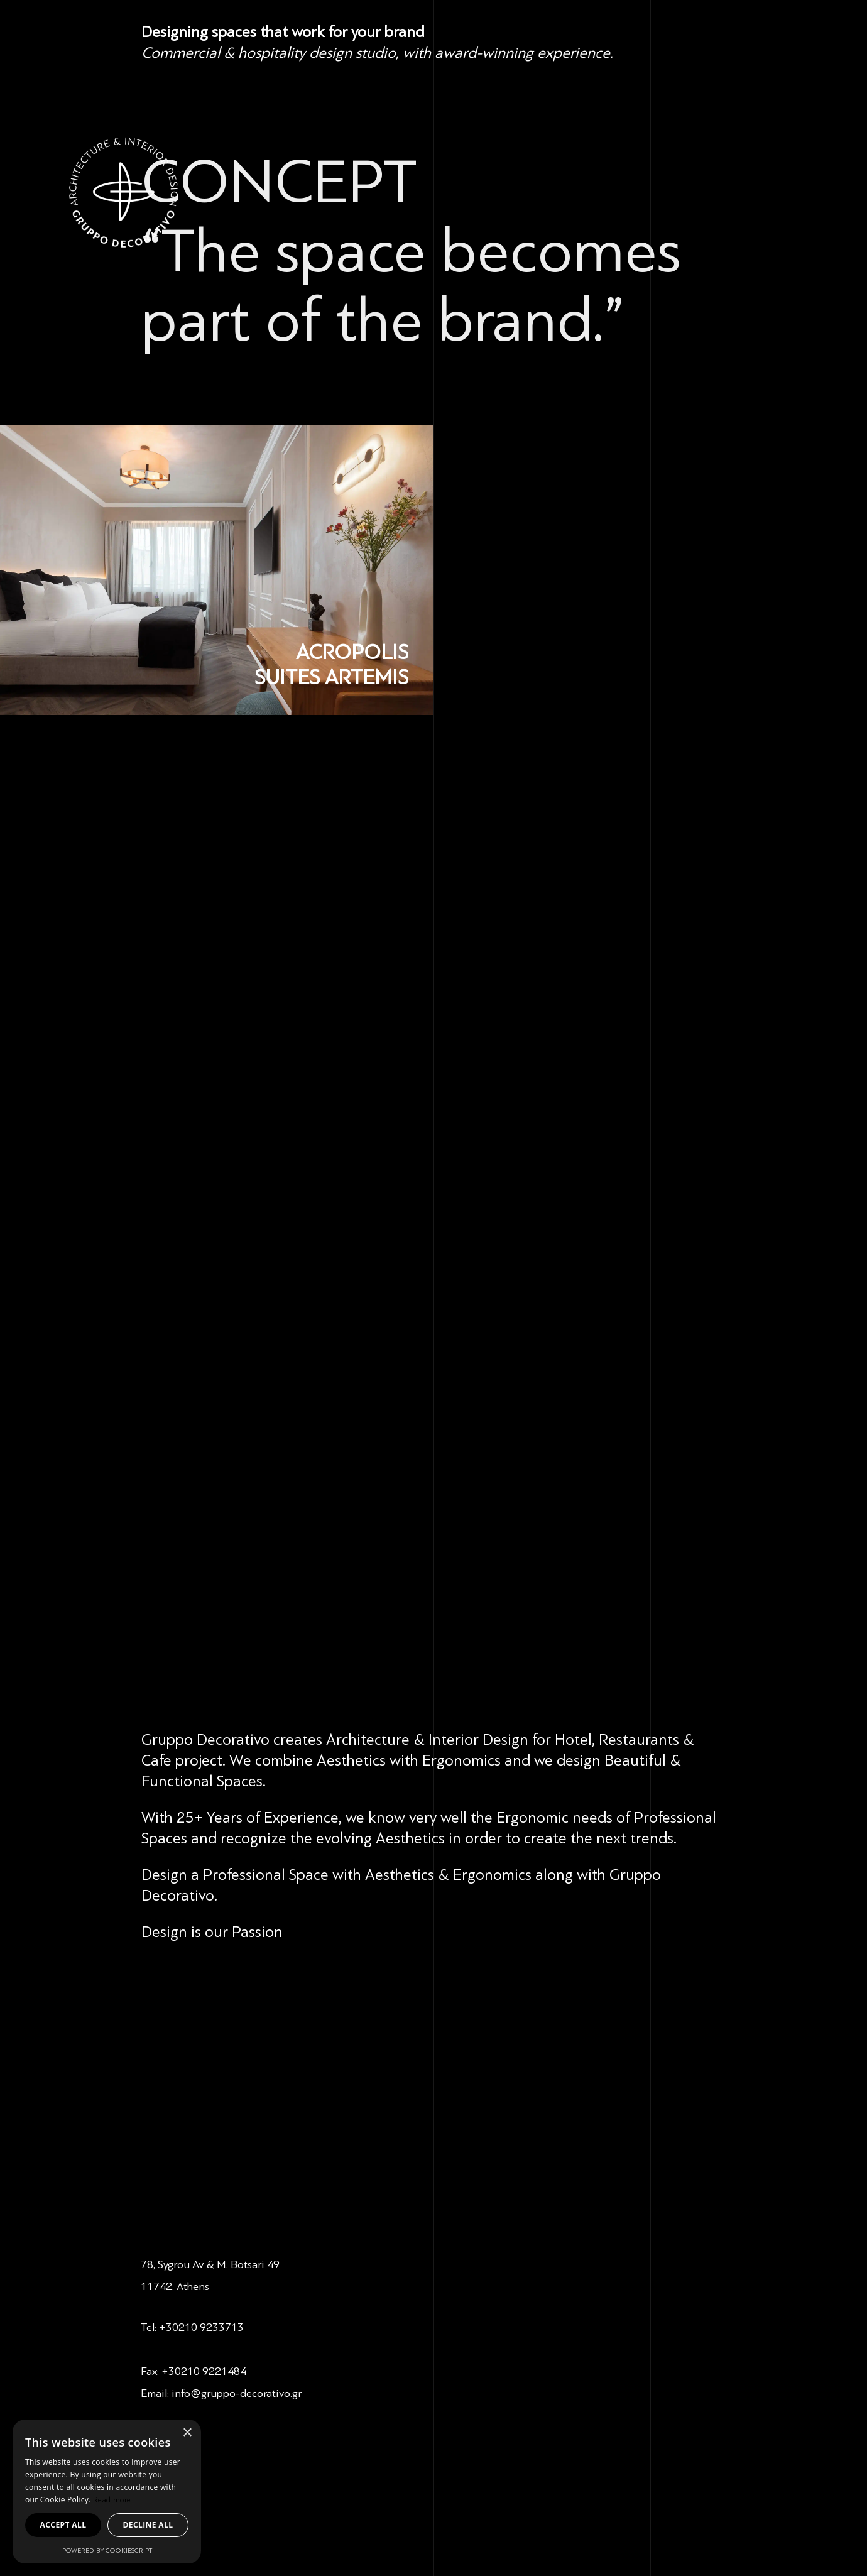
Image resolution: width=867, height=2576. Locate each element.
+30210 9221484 (203, 2371)
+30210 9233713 (201, 2327)
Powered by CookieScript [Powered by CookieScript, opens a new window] (107, 2550)
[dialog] (107, 2491)
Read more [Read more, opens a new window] (112, 2500)
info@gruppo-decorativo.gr (237, 2393)
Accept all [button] (63, 2524)
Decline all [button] (148, 2524)
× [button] (187, 2433)
